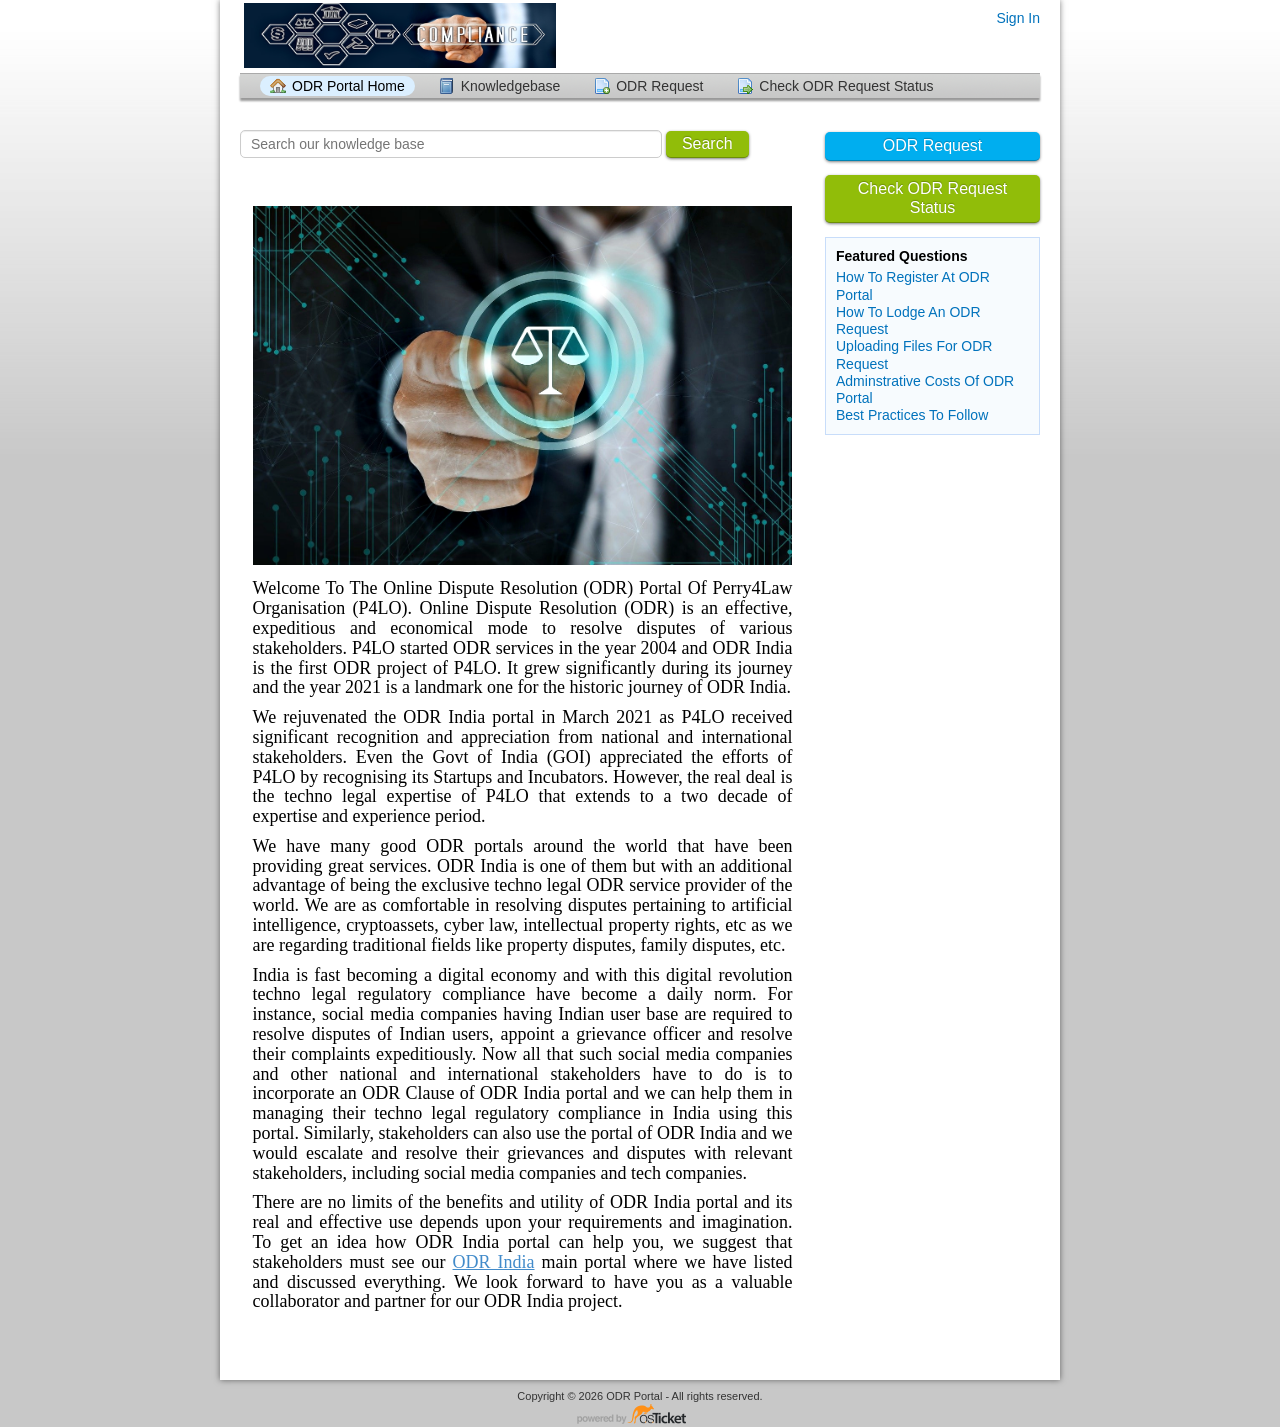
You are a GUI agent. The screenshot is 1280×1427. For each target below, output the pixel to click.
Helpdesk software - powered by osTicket (640, 1415)
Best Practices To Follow (912, 415)
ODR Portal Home (348, 86)
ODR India (494, 1262)
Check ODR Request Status (846, 86)
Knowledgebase (511, 86)
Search (707, 143)
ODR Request (659, 86)
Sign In (1018, 18)
